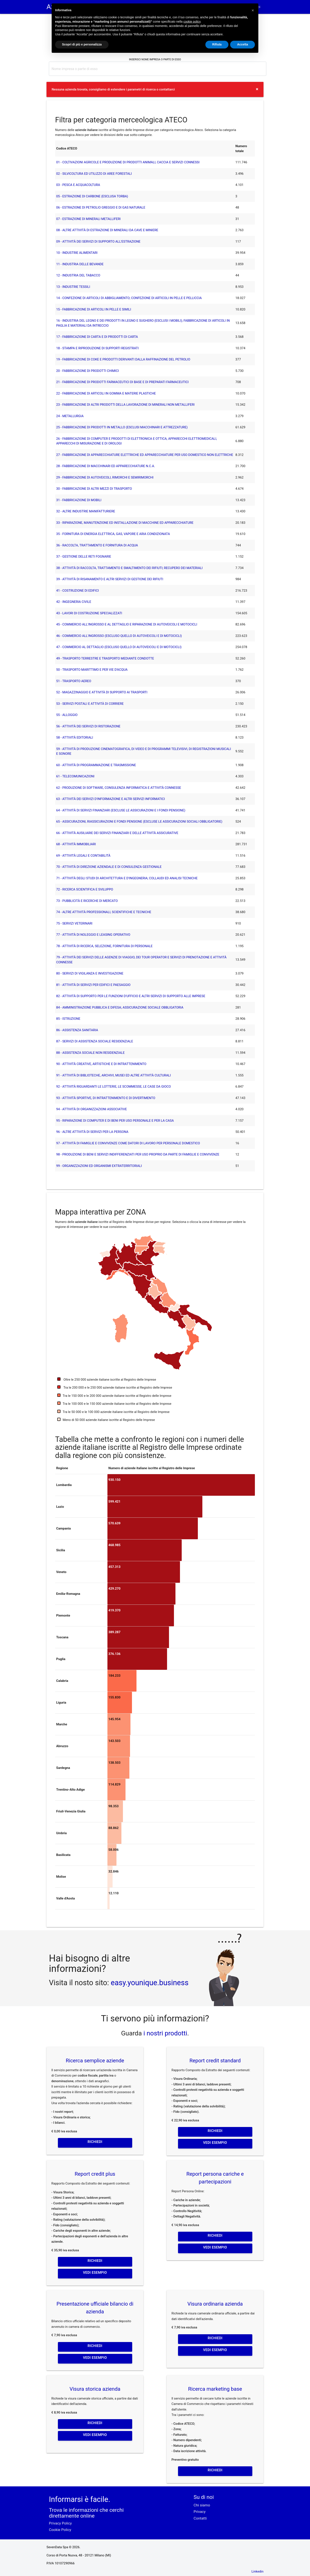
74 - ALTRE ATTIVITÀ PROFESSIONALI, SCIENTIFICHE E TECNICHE (103, 912)
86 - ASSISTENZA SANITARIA (77, 1030)
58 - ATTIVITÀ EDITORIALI (74, 737)
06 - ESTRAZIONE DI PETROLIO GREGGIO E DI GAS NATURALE (100, 207)
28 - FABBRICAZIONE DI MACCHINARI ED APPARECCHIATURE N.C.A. (105, 466)
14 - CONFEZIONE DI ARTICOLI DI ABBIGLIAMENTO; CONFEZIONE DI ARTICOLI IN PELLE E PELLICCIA (129, 298)
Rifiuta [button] (217, 44)
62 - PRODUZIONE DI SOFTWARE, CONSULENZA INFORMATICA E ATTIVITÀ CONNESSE (118, 788)
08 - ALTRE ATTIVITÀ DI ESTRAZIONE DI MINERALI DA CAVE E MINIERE (107, 230)
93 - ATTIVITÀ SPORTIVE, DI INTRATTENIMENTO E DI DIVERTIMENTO (105, 1098)
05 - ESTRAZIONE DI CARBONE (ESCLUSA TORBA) (92, 196)
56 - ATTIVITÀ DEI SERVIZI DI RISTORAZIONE (88, 726)
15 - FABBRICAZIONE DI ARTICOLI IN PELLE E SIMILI (93, 309)
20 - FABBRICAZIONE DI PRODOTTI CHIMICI (87, 371)
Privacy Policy (60, 2523)
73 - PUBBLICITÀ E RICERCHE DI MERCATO (87, 901)
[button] (252, 10)
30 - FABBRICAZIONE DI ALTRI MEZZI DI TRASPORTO (94, 489)
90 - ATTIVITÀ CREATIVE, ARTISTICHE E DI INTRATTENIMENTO (101, 1064)
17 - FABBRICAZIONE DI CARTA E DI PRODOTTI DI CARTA (97, 337)
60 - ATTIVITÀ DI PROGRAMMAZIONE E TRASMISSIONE (96, 765)
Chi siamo (202, 2505)
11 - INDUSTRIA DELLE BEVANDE (80, 264)
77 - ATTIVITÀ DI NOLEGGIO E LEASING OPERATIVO (93, 935)
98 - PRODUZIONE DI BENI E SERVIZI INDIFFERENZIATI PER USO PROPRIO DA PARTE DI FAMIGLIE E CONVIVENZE (137, 1154)
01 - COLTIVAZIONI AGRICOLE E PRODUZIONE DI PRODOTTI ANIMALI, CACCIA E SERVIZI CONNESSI (128, 162)
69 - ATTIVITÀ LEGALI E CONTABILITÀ (83, 856)
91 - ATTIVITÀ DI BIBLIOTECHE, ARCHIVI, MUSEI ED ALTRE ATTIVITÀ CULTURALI (113, 1075)
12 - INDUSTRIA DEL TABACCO (78, 275)
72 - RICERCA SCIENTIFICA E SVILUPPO (84, 889)
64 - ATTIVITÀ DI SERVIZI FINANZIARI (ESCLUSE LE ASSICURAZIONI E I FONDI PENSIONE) (120, 810)
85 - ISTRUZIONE (68, 1019)
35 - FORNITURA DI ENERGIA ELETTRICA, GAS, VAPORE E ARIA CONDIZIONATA (113, 534)
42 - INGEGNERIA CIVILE (73, 602)
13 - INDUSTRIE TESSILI (73, 287)
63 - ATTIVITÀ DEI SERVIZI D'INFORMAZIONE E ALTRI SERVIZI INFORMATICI (110, 799)
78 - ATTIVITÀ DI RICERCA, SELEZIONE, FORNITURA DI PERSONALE (104, 946)
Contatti (200, 2518)
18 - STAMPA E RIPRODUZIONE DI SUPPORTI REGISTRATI (97, 348)
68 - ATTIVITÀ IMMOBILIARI (76, 844)
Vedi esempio (215, 2143)
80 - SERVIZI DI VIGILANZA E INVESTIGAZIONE (89, 973)
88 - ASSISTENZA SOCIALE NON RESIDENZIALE (90, 1053)
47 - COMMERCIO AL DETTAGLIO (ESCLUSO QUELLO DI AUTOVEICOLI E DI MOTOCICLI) (118, 647)
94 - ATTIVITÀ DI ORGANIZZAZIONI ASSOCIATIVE (91, 1109)
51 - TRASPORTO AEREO (73, 681)
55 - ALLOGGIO (67, 715)
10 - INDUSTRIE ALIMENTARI (77, 253)
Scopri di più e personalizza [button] (82, 44)
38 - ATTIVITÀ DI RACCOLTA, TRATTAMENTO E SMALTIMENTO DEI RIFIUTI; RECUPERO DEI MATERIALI (129, 568)
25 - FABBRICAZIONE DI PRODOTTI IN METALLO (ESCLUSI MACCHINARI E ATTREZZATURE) (122, 427)
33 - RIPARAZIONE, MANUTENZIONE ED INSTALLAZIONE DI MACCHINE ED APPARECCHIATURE (125, 523)
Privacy (200, 2511)
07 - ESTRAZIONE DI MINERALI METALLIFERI (88, 219)
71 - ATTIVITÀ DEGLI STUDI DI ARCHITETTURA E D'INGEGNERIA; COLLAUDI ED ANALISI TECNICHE (127, 878)
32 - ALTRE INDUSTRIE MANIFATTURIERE (85, 511)
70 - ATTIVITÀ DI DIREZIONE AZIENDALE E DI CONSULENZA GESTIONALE (109, 867)
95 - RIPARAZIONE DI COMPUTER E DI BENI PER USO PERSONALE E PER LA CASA (115, 1121)
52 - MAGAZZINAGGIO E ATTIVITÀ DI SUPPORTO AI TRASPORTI (101, 692)
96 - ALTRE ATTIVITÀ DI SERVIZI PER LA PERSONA (92, 1132)
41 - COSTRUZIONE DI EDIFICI (77, 591)
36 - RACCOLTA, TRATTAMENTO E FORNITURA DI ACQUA (97, 545)
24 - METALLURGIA (70, 416)
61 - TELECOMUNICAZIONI (75, 776)
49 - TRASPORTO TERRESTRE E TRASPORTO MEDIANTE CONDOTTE (105, 658)
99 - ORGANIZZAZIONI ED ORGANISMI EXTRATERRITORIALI (99, 1166)
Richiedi (95, 2142)
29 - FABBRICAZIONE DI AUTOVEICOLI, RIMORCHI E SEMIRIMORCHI (104, 477)
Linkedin (257, 2571)
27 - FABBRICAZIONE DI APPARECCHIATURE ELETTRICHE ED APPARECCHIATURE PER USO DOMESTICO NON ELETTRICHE (144, 455)
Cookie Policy (60, 2530)
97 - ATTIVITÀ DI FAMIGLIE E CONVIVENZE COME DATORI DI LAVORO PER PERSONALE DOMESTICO (128, 1143)
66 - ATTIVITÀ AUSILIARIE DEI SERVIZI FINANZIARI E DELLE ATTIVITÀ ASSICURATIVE (117, 833)
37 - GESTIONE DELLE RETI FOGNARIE (83, 556)
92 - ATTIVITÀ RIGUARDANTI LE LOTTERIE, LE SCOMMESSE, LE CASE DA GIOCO (113, 1086)
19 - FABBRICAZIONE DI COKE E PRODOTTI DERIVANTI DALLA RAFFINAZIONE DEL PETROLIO (123, 359)
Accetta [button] (242, 44)
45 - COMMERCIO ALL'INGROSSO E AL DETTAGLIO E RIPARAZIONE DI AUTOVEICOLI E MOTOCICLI (126, 624)
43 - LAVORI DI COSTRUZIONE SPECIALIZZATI (89, 613)
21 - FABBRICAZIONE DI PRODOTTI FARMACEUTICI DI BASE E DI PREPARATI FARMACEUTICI (122, 382)
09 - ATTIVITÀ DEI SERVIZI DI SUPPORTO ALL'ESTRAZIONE (98, 241)
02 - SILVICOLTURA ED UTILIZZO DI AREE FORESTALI (94, 174)
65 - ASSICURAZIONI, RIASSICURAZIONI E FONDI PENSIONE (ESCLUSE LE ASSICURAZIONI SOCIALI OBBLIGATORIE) (139, 821)
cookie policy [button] (191, 21)
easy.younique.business (150, 1982)
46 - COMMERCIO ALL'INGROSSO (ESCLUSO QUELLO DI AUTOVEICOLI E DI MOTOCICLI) (119, 636)
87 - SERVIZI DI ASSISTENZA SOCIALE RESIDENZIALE (94, 1041)
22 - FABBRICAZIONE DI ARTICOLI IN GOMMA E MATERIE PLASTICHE (106, 393)
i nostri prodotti (164, 2033)
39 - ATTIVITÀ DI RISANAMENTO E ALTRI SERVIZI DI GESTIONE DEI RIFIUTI (109, 579)
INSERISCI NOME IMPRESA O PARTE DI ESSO (155, 59)
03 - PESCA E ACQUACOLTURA (78, 185)
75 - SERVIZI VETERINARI (74, 923)
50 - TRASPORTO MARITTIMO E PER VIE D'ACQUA (91, 670)
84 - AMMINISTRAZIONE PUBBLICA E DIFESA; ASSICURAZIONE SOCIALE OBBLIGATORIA (119, 1007)
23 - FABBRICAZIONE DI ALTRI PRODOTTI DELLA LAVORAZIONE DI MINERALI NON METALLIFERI (125, 405)
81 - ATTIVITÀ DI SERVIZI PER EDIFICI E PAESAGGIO (93, 985)
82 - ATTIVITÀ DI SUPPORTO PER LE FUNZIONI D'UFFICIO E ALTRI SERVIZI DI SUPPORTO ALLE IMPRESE (130, 996)
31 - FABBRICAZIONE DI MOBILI (78, 500)
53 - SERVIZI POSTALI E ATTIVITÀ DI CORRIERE (90, 704)
